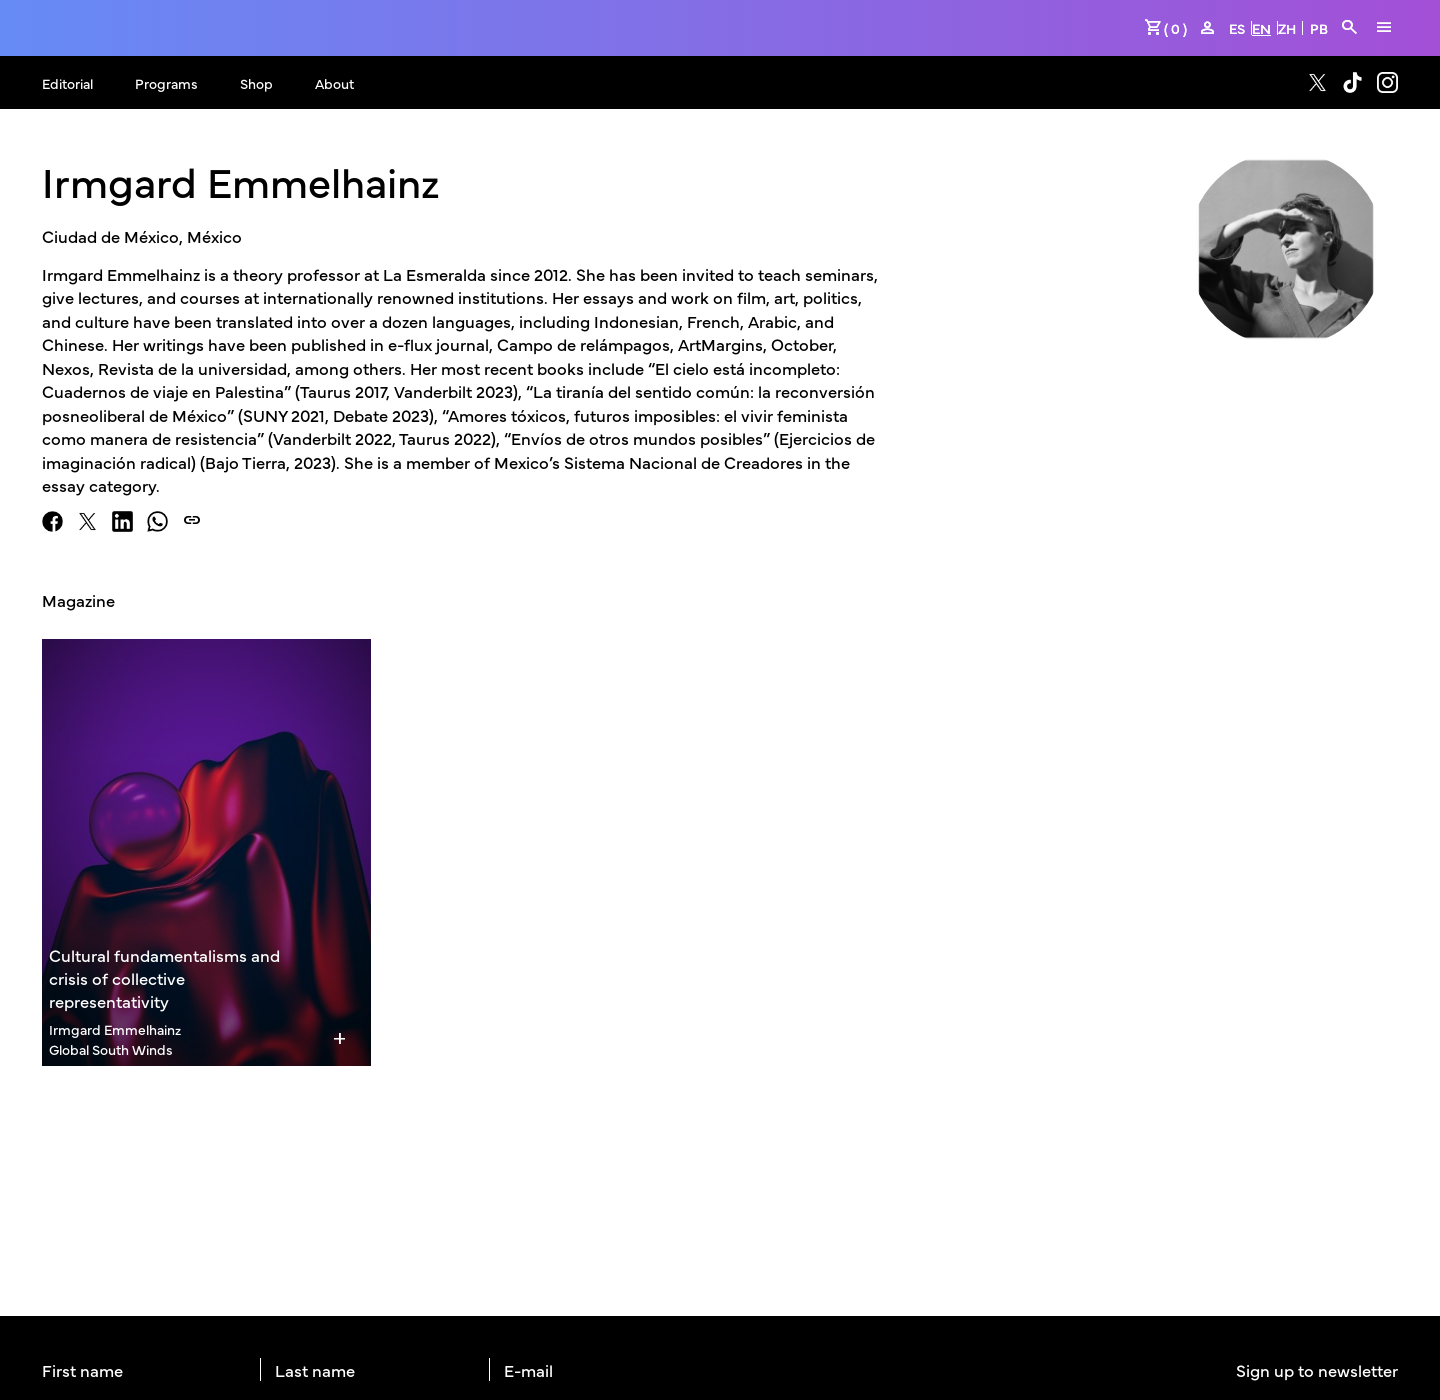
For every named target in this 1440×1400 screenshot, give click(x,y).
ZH (1287, 28)
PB (1319, 28)
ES (1237, 28)
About (334, 83)
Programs (166, 83)
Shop (256, 83)
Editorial (67, 83)
